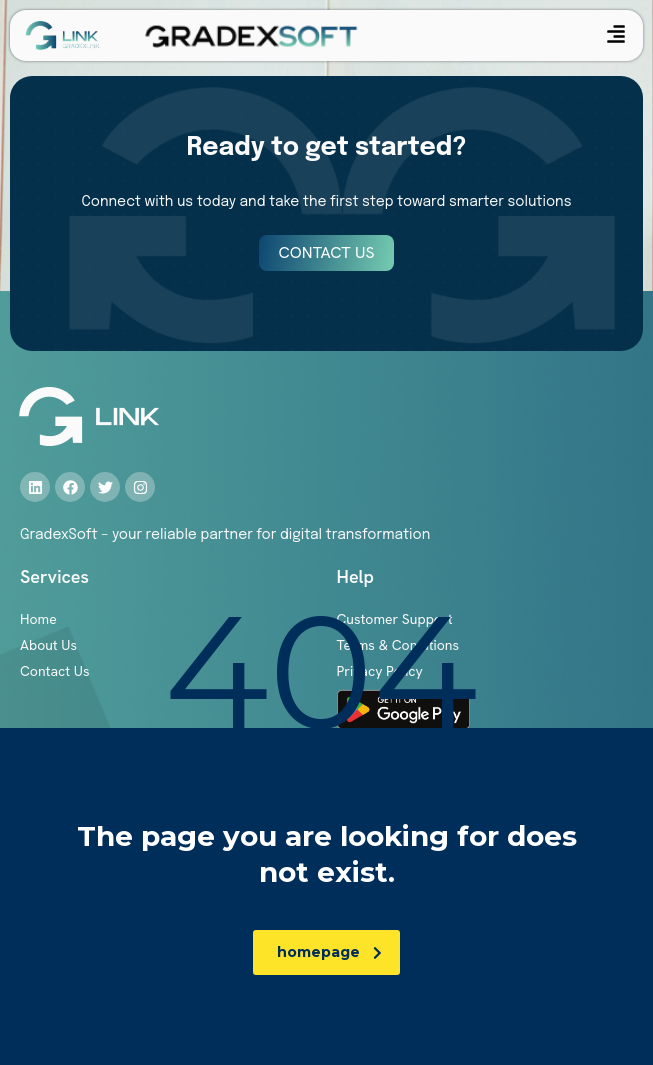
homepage (329, 952)
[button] (616, 35)
